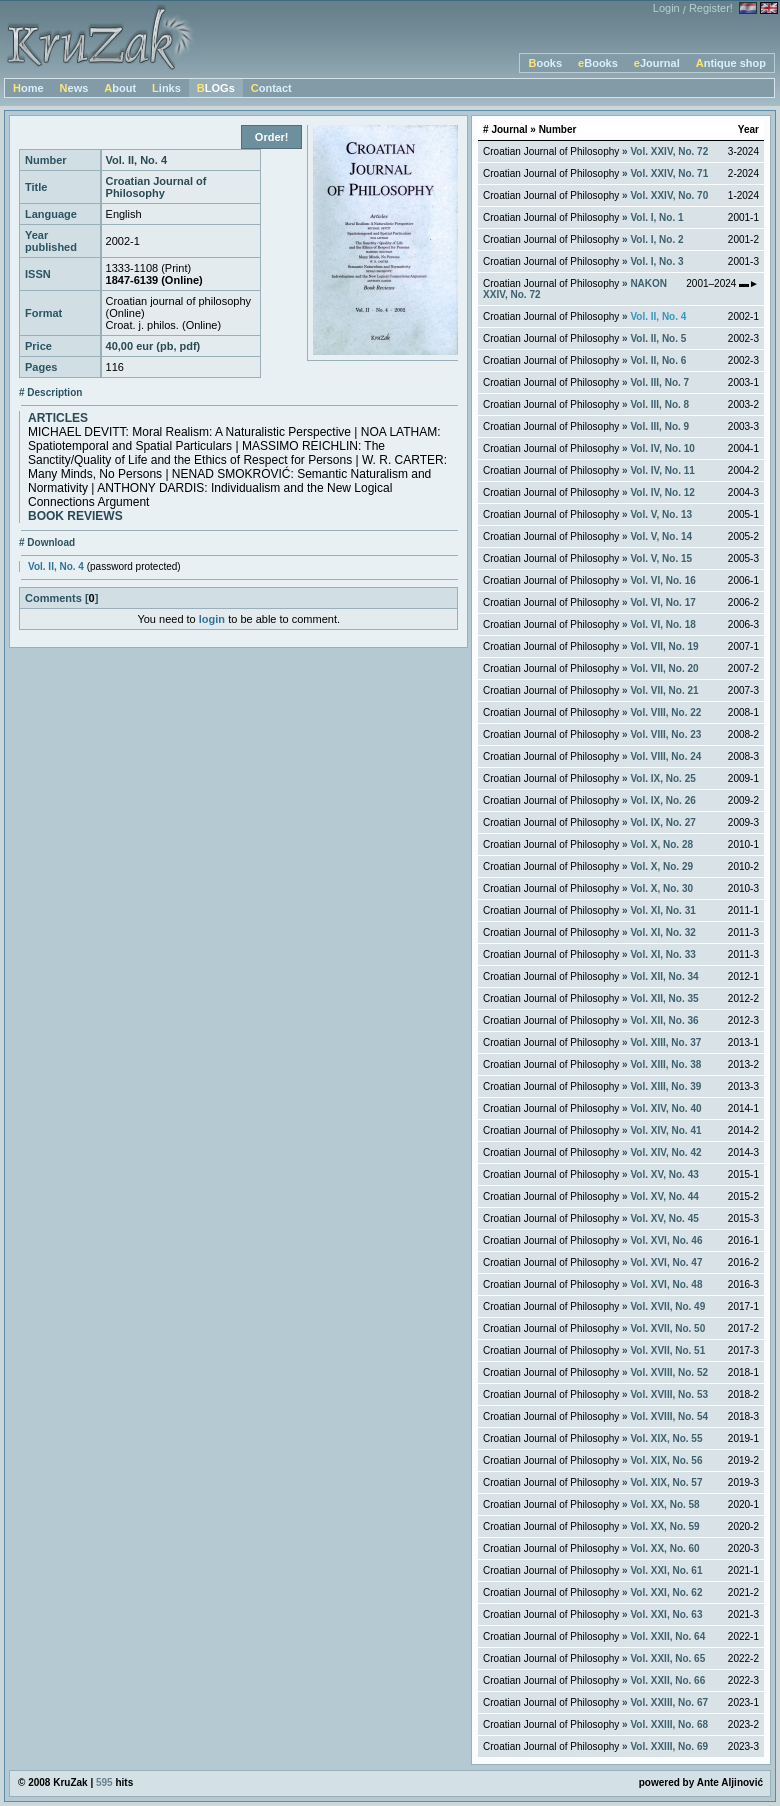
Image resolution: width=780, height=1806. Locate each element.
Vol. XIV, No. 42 (665, 1152)
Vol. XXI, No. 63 (666, 1614)
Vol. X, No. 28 (661, 844)
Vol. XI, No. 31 (662, 910)
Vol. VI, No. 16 (662, 580)
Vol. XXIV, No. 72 (669, 151)
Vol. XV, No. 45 (664, 1218)
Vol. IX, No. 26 (662, 800)
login (212, 619)
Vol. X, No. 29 (661, 866)
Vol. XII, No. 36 (664, 1020)
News (74, 88)
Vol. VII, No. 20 (664, 668)
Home (28, 88)
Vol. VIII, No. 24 (665, 756)
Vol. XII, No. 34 (664, 976)
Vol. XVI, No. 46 (666, 1240)
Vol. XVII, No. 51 (667, 1350)
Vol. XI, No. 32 (662, 932)
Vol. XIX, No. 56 (666, 1460)
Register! (711, 8)
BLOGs (216, 88)
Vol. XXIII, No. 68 (669, 1724)
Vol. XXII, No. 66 (667, 1680)
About (120, 88)
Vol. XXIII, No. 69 (669, 1746)
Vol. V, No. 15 (661, 558)
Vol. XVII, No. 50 (667, 1328)
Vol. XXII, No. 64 (667, 1636)
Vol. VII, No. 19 (664, 646)
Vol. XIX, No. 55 (666, 1438)
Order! (272, 137)
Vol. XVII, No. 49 (667, 1306)
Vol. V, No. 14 (661, 536)
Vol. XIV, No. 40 (665, 1108)
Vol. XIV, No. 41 (665, 1130)
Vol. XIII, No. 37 (665, 1042)
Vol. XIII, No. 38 (665, 1064)
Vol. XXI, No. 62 (666, 1592)
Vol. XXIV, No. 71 (669, 173)
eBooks (598, 63)
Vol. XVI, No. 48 (666, 1284)
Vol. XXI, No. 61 (666, 1570)
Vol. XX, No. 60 (664, 1548)
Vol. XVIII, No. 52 (669, 1372)
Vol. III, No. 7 (659, 382)
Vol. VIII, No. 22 (665, 712)
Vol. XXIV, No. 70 (669, 195)
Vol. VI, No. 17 (662, 602)
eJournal (657, 63)
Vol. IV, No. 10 (662, 448)
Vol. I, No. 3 (656, 261)
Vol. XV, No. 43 (664, 1174)
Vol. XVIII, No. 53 (669, 1394)
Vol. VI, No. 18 (662, 624)
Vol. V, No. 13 (661, 514)
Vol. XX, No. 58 (664, 1504)
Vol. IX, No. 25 (662, 778)
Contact (271, 88)
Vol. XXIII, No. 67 (669, 1702)
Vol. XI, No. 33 (662, 954)
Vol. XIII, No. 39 (665, 1086)
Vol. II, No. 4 (56, 566)
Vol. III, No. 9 (659, 426)
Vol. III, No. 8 (659, 404)
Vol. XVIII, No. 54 (669, 1416)
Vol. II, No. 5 (658, 338)
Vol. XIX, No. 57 (666, 1482)
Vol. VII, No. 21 (664, 690)
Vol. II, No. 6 (658, 360)
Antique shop (731, 63)
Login (666, 8)
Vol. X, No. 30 (661, 888)
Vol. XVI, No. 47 (666, 1262)
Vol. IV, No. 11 (662, 470)
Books (545, 63)
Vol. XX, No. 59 (664, 1526)
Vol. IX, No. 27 (662, 822)
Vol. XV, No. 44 (664, 1196)
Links (166, 88)
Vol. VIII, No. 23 (665, 734)
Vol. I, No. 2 (656, 239)
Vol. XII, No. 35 (664, 998)
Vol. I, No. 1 (656, 217)
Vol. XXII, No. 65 (667, 1658)
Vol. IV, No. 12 (662, 492)
